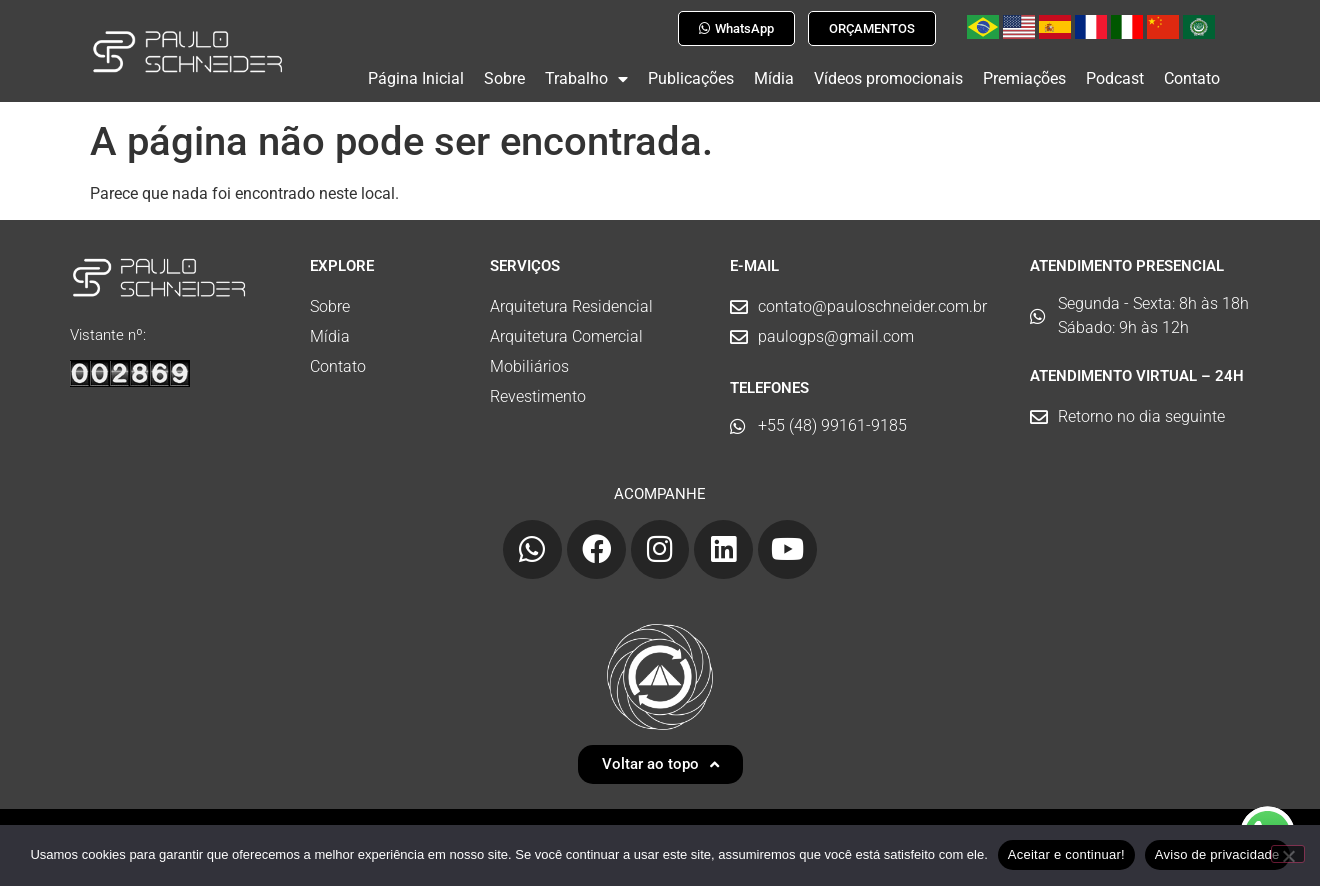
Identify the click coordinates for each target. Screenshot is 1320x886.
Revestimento (538, 388)
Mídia (774, 78)
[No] (1288, 854)
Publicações (691, 78)
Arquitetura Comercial (566, 328)
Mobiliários (529, 358)
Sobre (504, 78)
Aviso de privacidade (1217, 854)
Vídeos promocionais (888, 78)
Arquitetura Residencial (571, 298)
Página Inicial (416, 78)
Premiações (1024, 78)
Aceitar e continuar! (1066, 854)
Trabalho (586, 79)
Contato (1192, 78)
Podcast (1115, 78)
